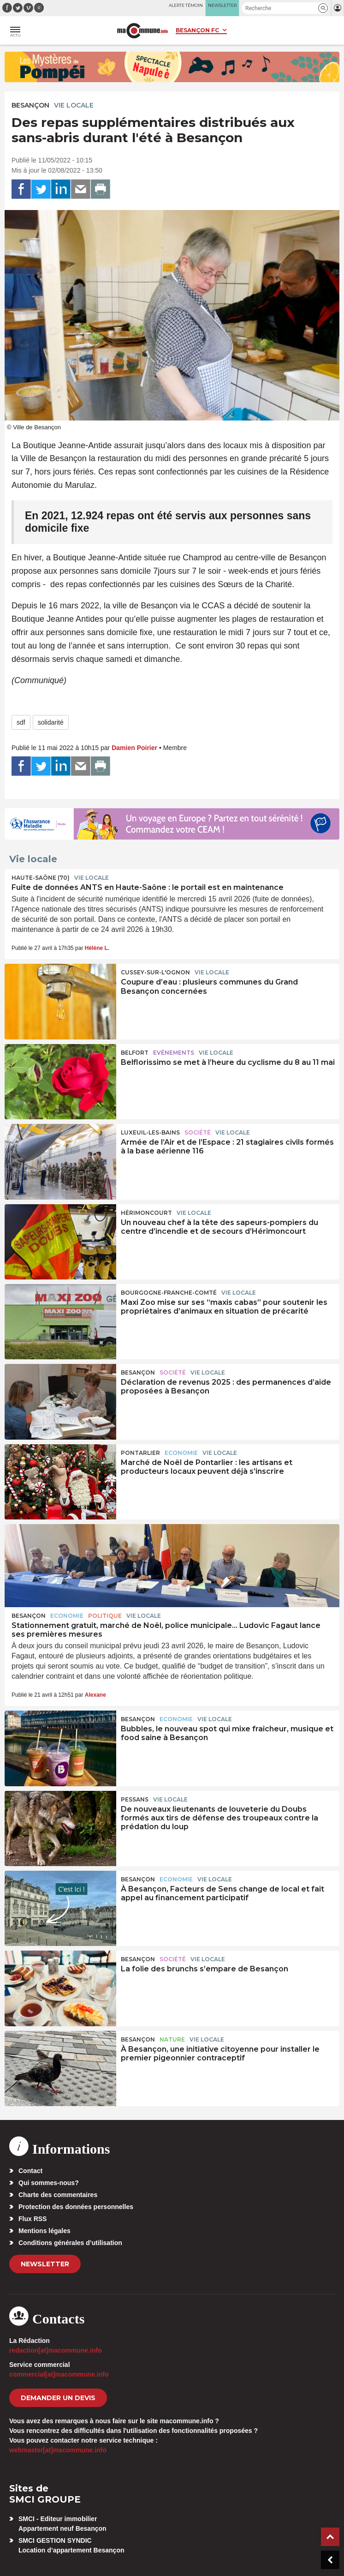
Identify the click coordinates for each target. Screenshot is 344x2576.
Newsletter (45, 2264)
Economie (181, 1452)
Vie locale (74, 105)
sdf (21, 722)
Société (197, 1132)
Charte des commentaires (57, 2194)
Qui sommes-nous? (48, 2182)
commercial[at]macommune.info (59, 2374)
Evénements (173, 1052)
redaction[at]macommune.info (55, 2350)
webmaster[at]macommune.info (58, 2450)
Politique (105, 1615)
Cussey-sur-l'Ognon (155, 972)
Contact (30, 2170)
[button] (323, 8)
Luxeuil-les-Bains (150, 1132)
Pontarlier (140, 1452)
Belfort (134, 1052)
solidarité (51, 722)
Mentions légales (44, 2230)
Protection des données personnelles (75, 2206)
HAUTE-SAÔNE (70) (41, 877)
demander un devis (58, 2398)
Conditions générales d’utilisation (70, 2242)
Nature (172, 2039)
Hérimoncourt (146, 1212)
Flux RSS (32, 2218)
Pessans (134, 1799)
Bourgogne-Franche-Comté (169, 1292)
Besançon (30, 105)
